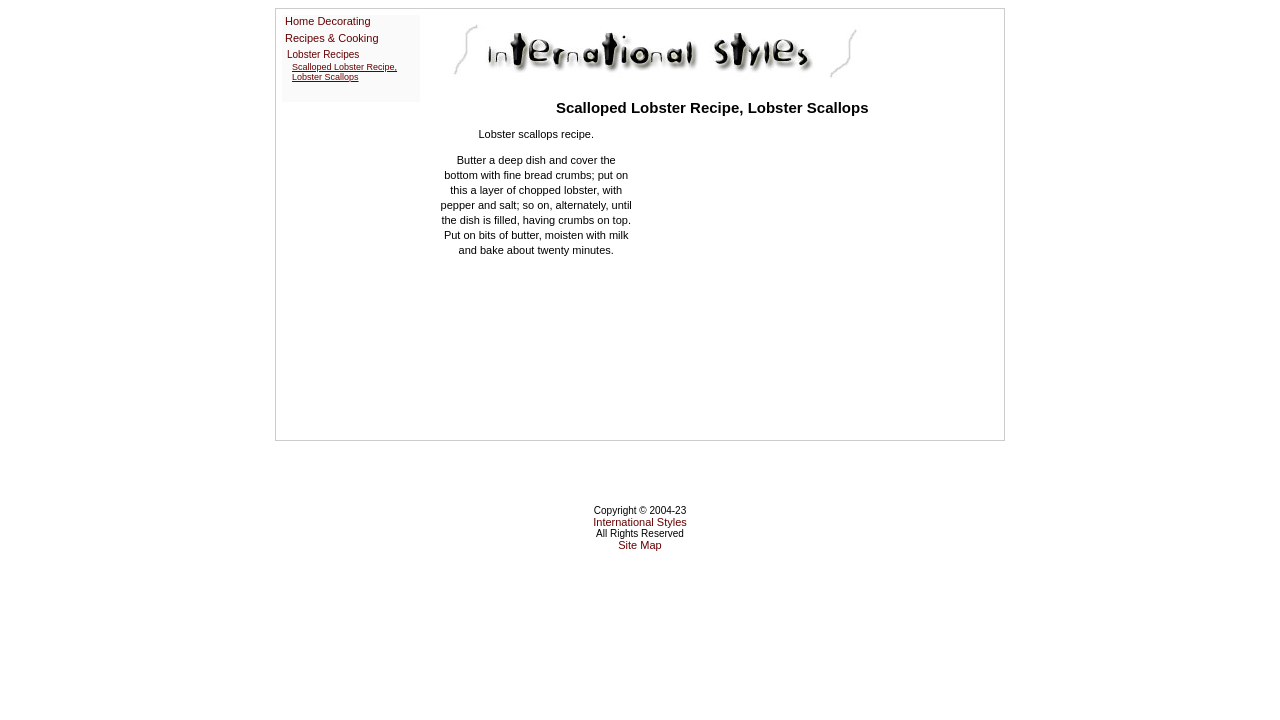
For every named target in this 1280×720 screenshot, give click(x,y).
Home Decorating (328, 21)
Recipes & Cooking (332, 38)
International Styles (640, 522)
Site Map (639, 545)
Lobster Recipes (323, 54)
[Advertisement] (808, 275)
